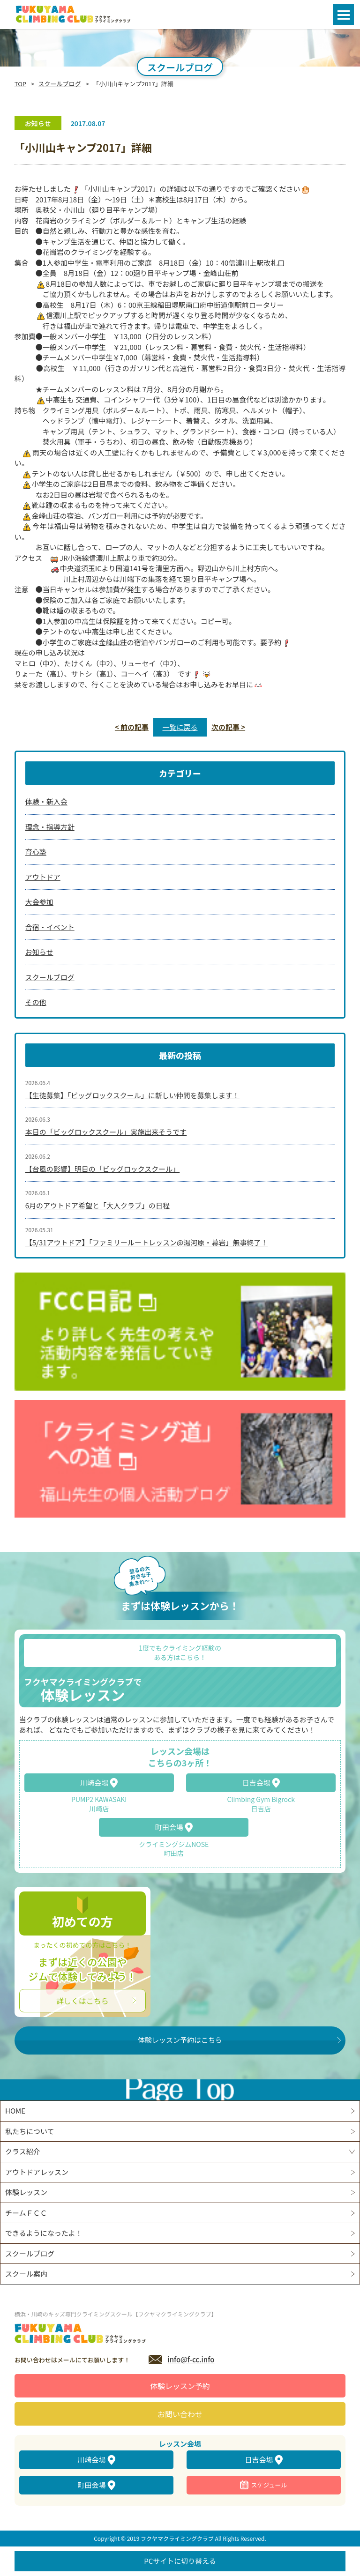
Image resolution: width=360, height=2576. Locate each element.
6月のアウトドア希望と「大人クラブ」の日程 (97, 1205)
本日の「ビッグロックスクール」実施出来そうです (106, 1132)
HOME (15, 2110)
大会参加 (39, 902)
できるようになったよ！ (43, 2233)
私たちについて (29, 2131)
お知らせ (39, 952)
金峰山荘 (113, 642)
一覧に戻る (179, 727)
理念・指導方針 (50, 827)
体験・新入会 (46, 801)
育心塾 (35, 851)
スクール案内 (26, 2273)
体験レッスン (26, 2192)
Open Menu (343, 14)
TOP (20, 83)
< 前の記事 (132, 727)
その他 (35, 1002)
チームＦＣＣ (26, 2213)
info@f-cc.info (190, 2359)
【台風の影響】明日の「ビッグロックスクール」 (102, 1169)
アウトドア (42, 877)
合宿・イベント (50, 927)
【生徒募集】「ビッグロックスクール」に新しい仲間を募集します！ (132, 1095)
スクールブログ (59, 83)
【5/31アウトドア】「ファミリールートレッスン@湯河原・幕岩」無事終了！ (146, 1242)
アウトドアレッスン (36, 2172)
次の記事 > (228, 727)
